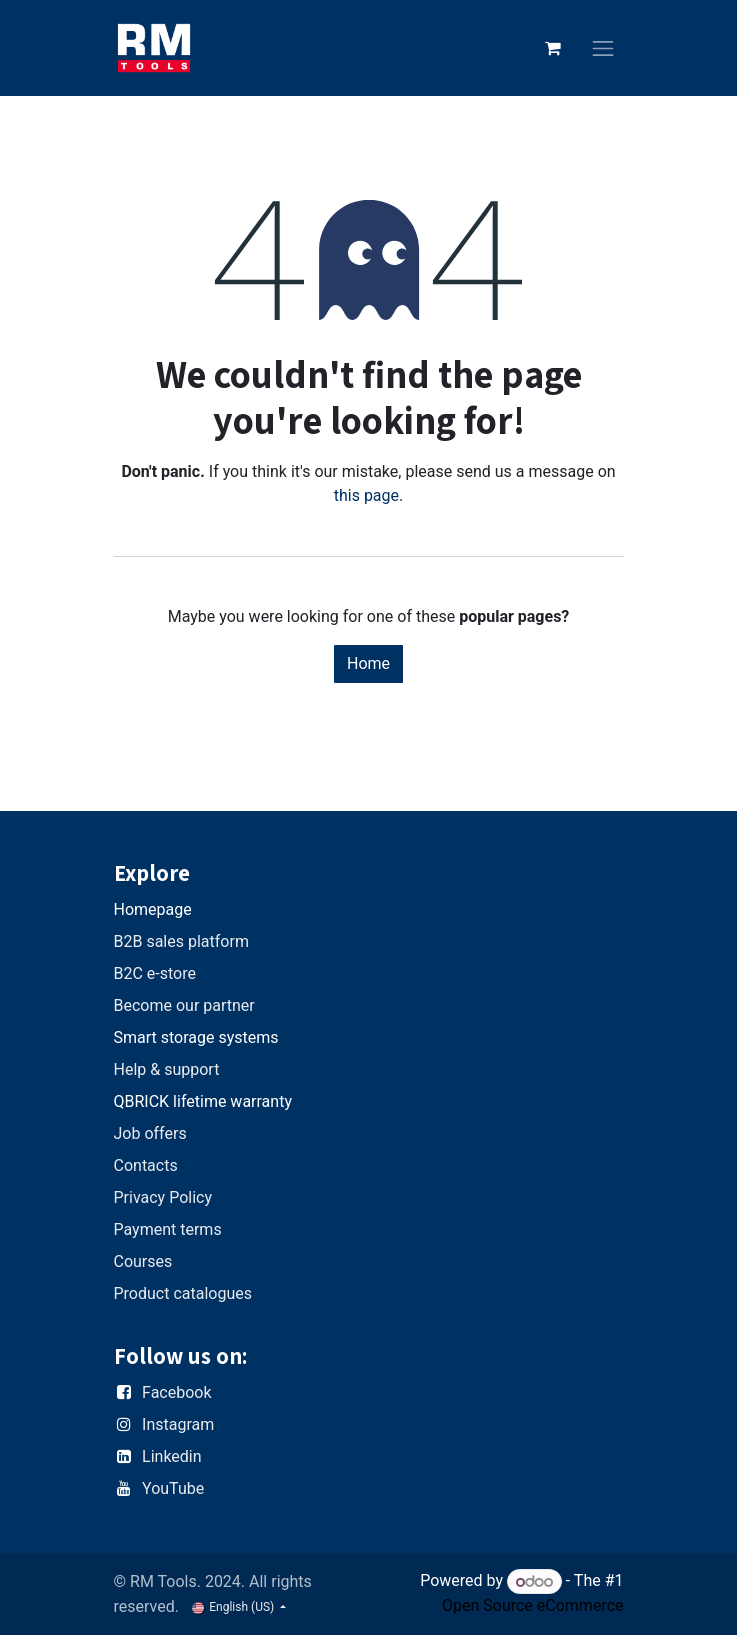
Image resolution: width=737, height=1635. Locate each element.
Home (368, 663)
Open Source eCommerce (533, 1605)
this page (366, 495)
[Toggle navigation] (603, 48)
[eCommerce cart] (553, 48)
